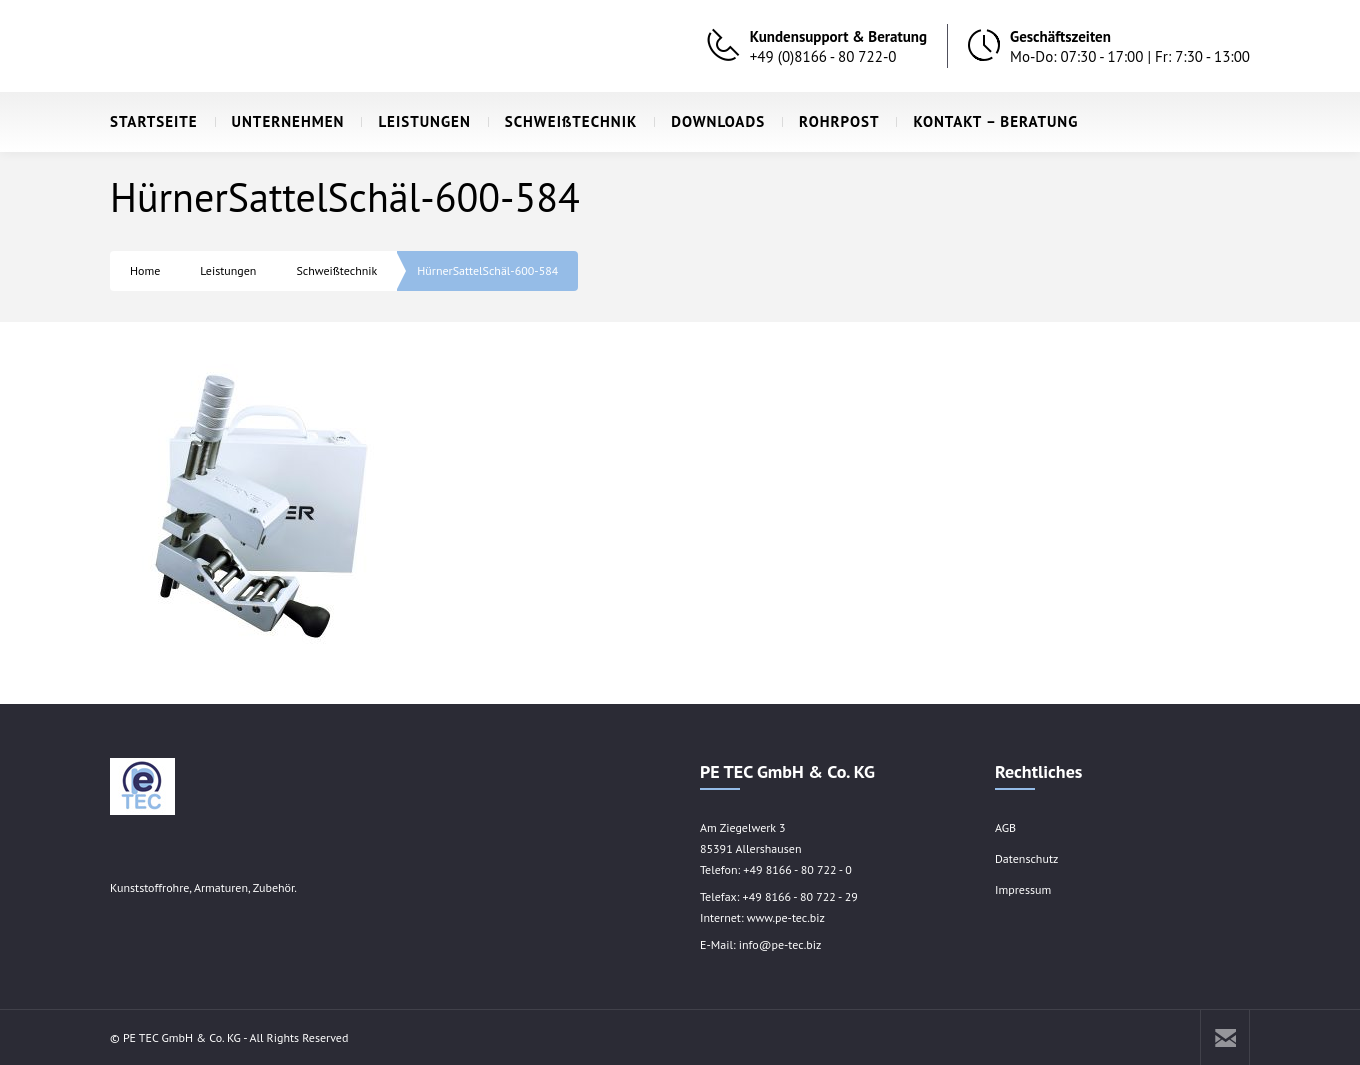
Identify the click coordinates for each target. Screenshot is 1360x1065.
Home (145, 270)
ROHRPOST (830, 121)
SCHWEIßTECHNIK (563, 121)
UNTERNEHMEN (280, 121)
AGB (1005, 827)
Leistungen (228, 270)
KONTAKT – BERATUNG (987, 121)
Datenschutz (1026, 858)
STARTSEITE (154, 121)
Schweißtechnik (336, 270)
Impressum (1023, 889)
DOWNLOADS (709, 121)
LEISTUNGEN (415, 121)
